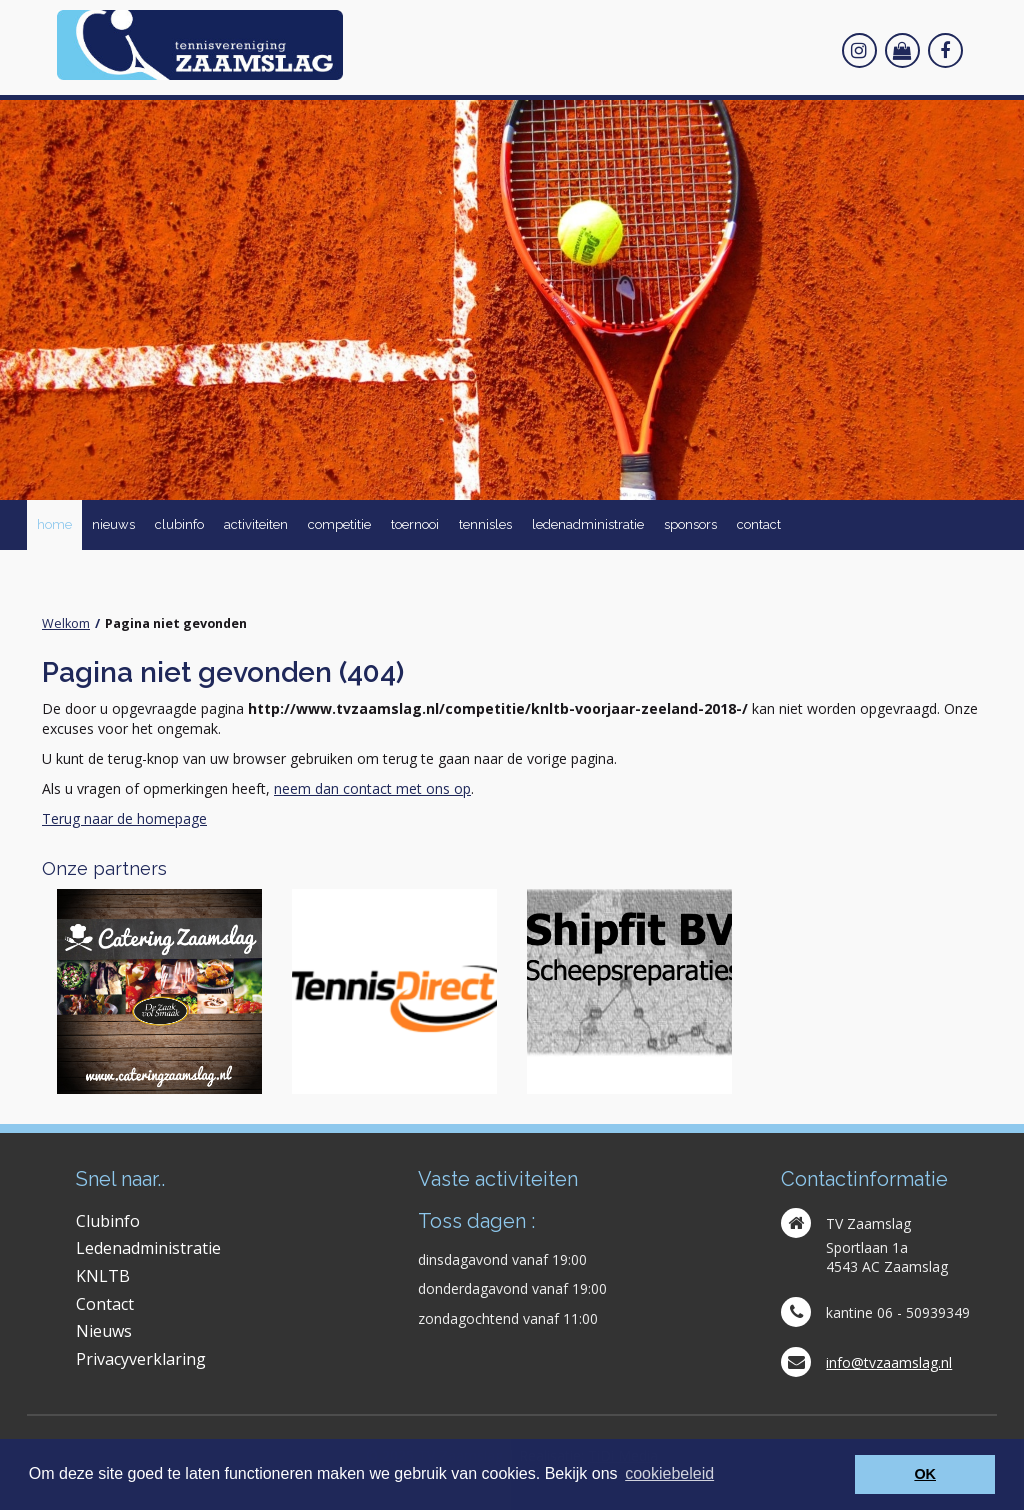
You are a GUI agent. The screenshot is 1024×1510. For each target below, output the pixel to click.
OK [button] (925, 1474)
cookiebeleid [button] (669, 1473)
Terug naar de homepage (124, 818)
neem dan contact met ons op (372, 788)
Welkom (66, 623)
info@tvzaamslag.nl (889, 1362)
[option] (159, 991)
